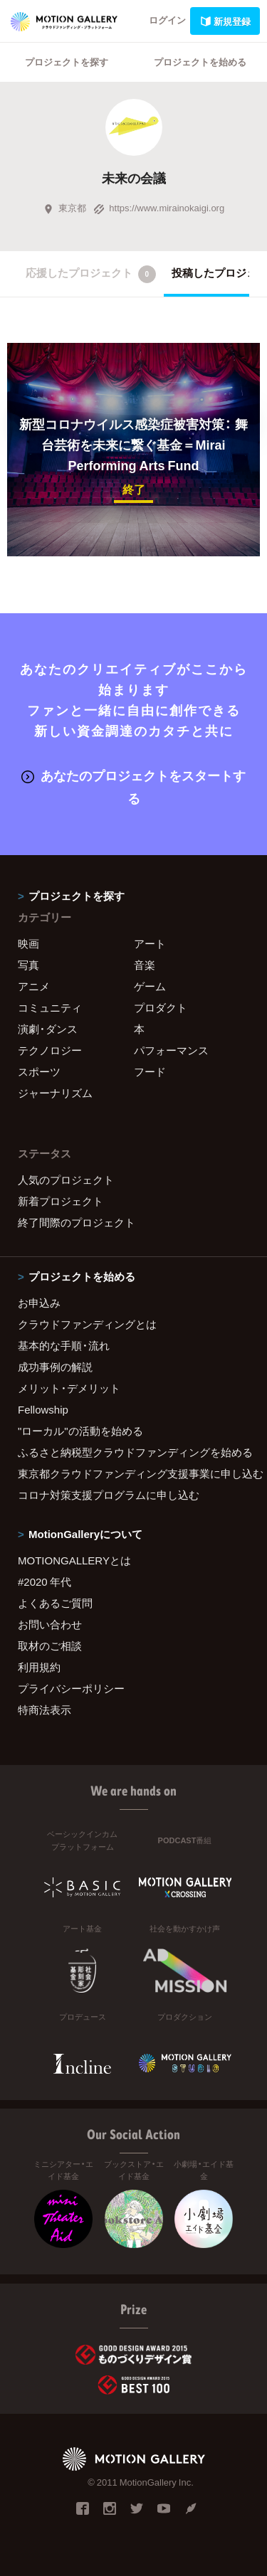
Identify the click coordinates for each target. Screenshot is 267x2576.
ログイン (167, 19)
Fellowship (43, 1409)
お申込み (39, 1302)
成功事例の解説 (55, 1366)
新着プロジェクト (60, 1201)
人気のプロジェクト (66, 1179)
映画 (28, 943)
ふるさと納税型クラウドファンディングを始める (133, 1452)
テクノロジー (50, 1050)
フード (150, 1071)
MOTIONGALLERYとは (74, 1560)
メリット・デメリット (69, 1388)
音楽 (144, 964)
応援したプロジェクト (91, 274)
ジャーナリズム (55, 1093)
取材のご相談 (50, 1645)
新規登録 (225, 21)
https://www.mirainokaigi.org (158, 207)
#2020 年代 (44, 1581)
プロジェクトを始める (200, 61)
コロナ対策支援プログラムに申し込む (108, 1494)
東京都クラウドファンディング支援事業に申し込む (133, 1473)
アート (150, 943)
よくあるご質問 (55, 1603)
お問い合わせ (50, 1624)
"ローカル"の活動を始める (80, 1430)
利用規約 (39, 1667)
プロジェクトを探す (66, 61)
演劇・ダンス (48, 1029)
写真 (28, 964)
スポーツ (39, 1071)
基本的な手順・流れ (64, 1345)
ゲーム (150, 986)
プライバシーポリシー (71, 1688)
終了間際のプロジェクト (76, 1222)
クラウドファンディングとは (87, 1324)
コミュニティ (50, 1007)
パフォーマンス (171, 1050)
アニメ (34, 986)
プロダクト (160, 1007)
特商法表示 (44, 1709)
